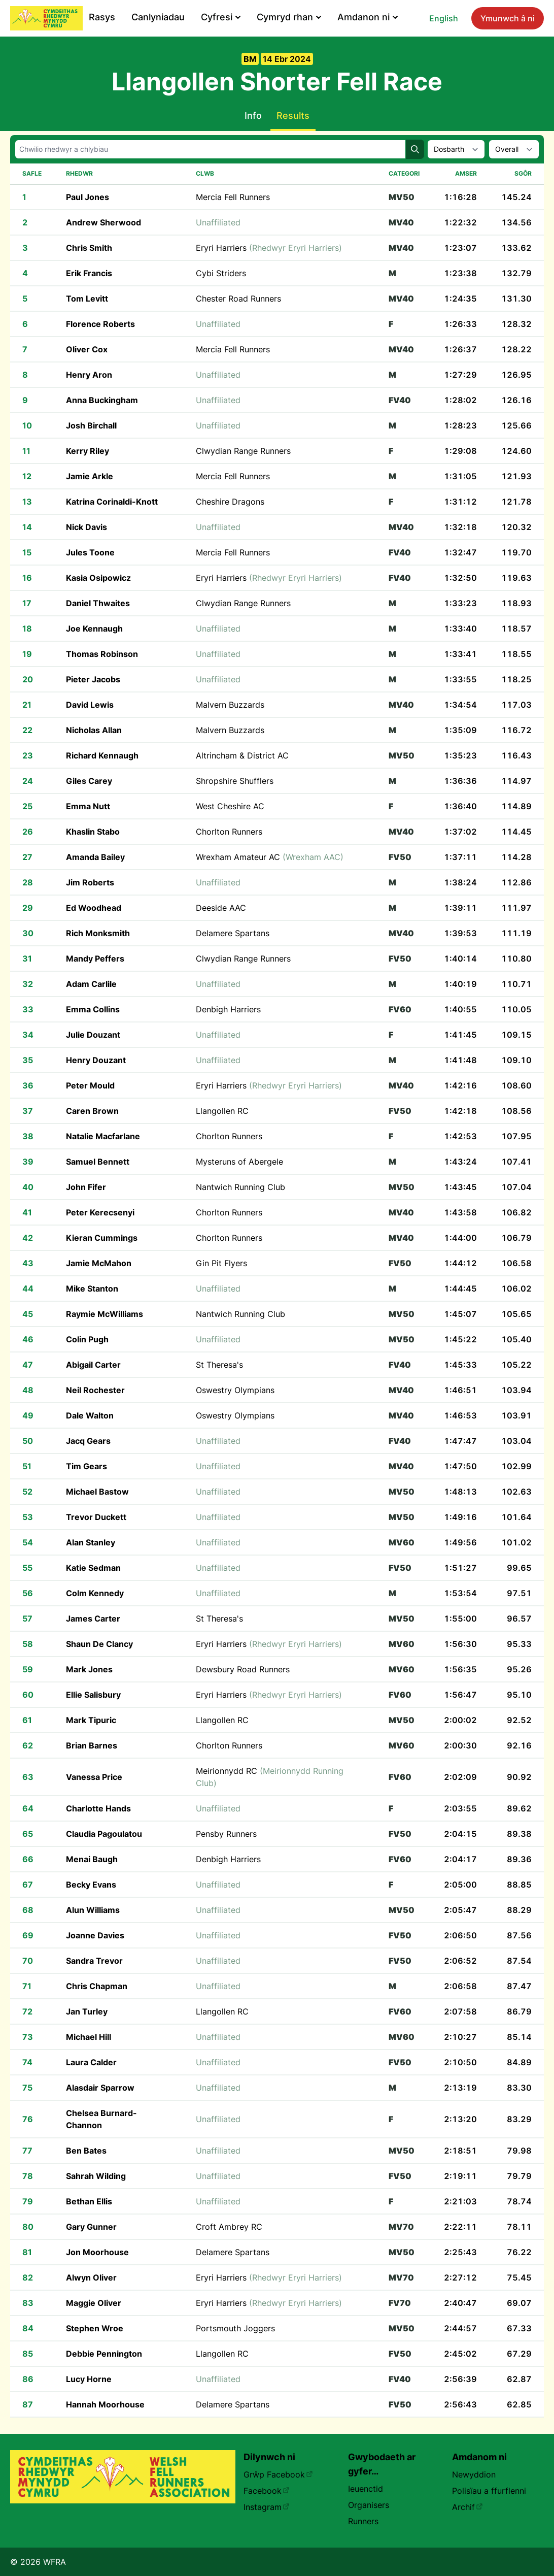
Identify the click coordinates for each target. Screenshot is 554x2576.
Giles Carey (89, 781)
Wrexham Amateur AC (269, 857)
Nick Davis (86, 527)
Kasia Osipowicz (98, 578)
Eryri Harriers (269, 248)
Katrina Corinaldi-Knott (112, 502)
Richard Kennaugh (102, 755)
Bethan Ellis (89, 2201)
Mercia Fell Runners (233, 197)
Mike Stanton (92, 1288)
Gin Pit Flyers (221, 1263)
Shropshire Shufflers (234, 781)
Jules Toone (90, 552)
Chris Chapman (96, 1986)
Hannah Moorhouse (105, 2404)
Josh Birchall (91, 425)
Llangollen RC (222, 1111)
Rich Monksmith (98, 933)
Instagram (267, 2507)
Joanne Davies (95, 1935)
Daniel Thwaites (98, 603)
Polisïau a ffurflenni (489, 2491)
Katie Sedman (93, 1568)
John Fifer (86, 1187)
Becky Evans (91, 1884)
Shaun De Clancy (99, 1644)
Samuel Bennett (97, 1162)
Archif (467, 2507)
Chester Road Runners (238, 298)
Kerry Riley (87, 451)
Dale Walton (90, 1415)
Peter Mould (90, 1085)
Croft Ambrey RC (229, 2227)
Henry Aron (89, 375)
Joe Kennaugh (94, 628)
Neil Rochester (95, 1390)
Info (253, 115)
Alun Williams (93, 1910)
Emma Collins (93, 1009)
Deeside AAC (221, 908)
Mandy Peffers (95, 958)
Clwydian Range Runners (243, 451)
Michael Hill (88, 2037)
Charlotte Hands (98, 1808)
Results (292, 115)
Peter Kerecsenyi (100, 1212)
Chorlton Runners (229, 832)
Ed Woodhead (93, 908)
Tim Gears (86, 1466)
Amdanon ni (367, 17)
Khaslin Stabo (93, 832)
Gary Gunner (91, 2227)
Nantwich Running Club (240, 1187)
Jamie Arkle (89, 476)
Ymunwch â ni (507, 18)
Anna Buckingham (102, 400)
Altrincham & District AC (242, 755)
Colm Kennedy (95, 1593)
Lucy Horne (89, 2379)
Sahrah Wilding (96, 2176)
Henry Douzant (96, 1060)
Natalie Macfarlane (103, 1136)
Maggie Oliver (93, 2303)
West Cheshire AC (230, 806)
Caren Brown (92, 1111)
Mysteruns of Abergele (239, 1162)
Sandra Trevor (94, 1961)
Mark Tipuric (91, 1720)
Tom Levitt (87, 298)
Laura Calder (91, 2062)
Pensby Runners (226, 1834)
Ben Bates (86, 2150)
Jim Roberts (90, 882)
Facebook (267, 2491)
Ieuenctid (365, 2489)
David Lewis (90, 705)
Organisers (368, 2505)
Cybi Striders (221, 273)
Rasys (102, 17)
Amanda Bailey (95, 857)
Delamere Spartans (232, 933)
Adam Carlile (91, 984)
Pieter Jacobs (93, 679)
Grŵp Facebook (278, 2474)
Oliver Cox (87, 349)
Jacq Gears (88, 1441)
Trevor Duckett (96, 1517)
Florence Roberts (100, 324)
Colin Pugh (87, 1339)
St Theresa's (219, 1365)
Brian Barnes (91, 1745)
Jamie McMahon (98, 1263)
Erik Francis (89, 273)
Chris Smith (89, 248)
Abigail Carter (93, 1365)
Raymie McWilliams (104, 1314)
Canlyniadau (158, 17)
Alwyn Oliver (91, 2277)
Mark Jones (89, 1669)
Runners (363, 2521)
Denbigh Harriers (228, 1009)
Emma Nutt (88, 806)
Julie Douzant (93, 1035)
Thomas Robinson (102, 654)
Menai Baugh (92, 1859)
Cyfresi (220, 17)
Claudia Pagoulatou (104, 1834)
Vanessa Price (94, 1777)
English (443, 18)
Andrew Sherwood (103, 222)
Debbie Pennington (104, 2354)
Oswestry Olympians (235, 1390)
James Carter (93, 1618)
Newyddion (474, 2474)
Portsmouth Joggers (235, 2328)
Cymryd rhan (289, 17)
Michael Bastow (97, 1492)
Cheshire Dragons (230, 502)
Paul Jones (87, 197)
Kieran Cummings (101, 1238)
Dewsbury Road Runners (243, 1669)
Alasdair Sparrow (100, 2088)
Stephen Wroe (94, 2328)
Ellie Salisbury (93, 1695)
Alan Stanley (90, 1542)
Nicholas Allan (94, 730)
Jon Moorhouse (97, 2252)
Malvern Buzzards (230, 705)
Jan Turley (87, 2011)
